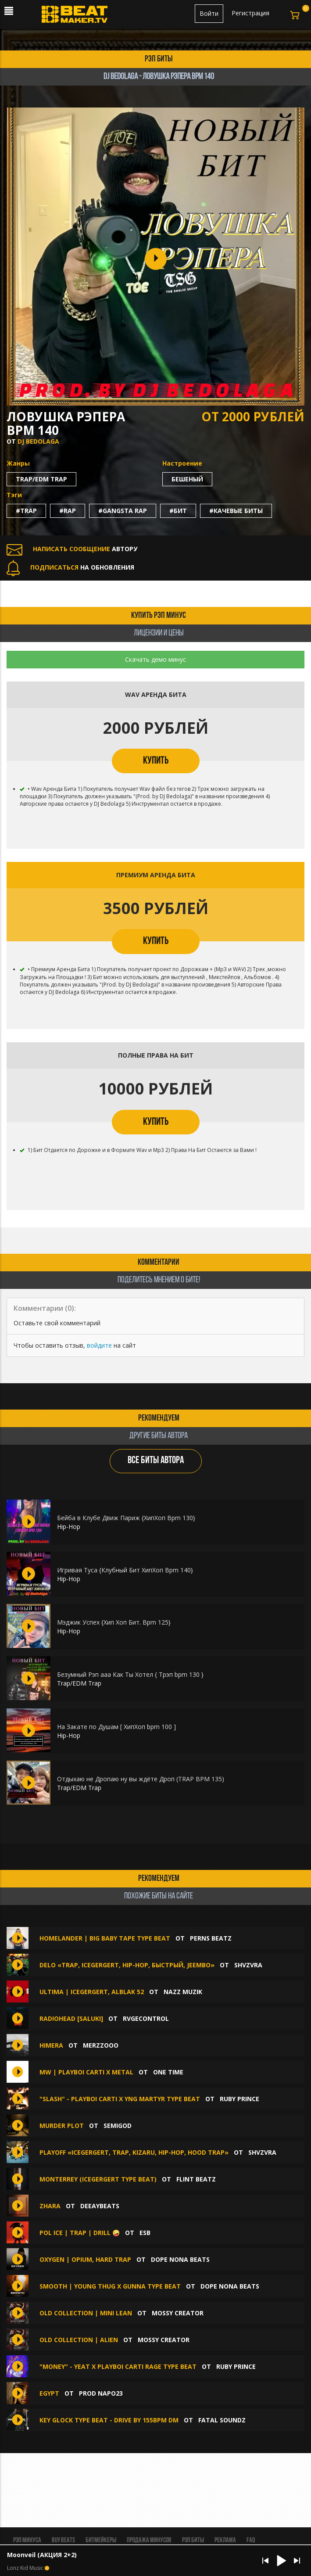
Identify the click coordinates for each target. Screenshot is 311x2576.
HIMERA (51, 2045)
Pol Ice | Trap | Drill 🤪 (79, 2232)
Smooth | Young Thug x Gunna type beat (110, 2286)
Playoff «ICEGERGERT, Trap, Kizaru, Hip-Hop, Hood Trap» (134, 2152)
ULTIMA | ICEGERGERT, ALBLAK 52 (91, 1992)
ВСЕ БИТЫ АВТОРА (156, 1461)
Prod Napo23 (101, 2393)
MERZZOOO (100, 2045)
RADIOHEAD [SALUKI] (71, 2018)
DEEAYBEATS (99, 2206)
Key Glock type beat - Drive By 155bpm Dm (109, 2420)
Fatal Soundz (222, 2420)
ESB (144, 2232)
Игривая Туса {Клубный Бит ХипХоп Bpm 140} (125, 1570)
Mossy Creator (178, 2313)
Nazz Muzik (183, 1992)
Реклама (225, 2540)
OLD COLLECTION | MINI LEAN (85, 2313)
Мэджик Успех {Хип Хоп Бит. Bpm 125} (114, 1622)
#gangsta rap (122, 510)
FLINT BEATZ (196, 2179)
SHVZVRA (248, 1965)
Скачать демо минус (155, 659)
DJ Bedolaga (38, 441)
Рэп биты (193, 2540)
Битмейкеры (101, 2540)
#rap (67, 510)
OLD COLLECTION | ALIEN (78, 2340)
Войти (209, 13)
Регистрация (250, 13)
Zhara (50, 2206)
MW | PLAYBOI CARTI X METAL (86, 2072)
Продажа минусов (149, 2540)
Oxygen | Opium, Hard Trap (85, 2259)
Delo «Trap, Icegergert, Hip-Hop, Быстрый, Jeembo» (126, 1965)
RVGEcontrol (146, 2018)
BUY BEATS (63, 2540)
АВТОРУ (72, 549)
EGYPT (50, 2393)
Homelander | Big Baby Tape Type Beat (104, 1938)
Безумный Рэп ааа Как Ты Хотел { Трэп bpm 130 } (130, 1674)
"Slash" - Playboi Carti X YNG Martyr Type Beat (119, 2099)
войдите (99, 1345)
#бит (178, 510)
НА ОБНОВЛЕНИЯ (70, 567)
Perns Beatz (211, 1938)
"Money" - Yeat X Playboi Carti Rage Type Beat (118, 2366)
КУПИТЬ (155, 761)
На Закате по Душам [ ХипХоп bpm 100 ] (116, 1726)
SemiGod (118, 2125)
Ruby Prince (239, 2099)
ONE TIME (168, 2072)
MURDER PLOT (61, 2125)
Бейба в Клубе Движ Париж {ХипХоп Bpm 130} (126, 1518)
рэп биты (159, 59)
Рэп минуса (27, 2540)
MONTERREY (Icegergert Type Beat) (98, 2179)
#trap (26, 510)
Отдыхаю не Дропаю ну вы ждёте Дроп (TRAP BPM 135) (140, 1779)
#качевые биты (236, 510)
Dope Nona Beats (180, 2259)
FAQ (251, 2540)
